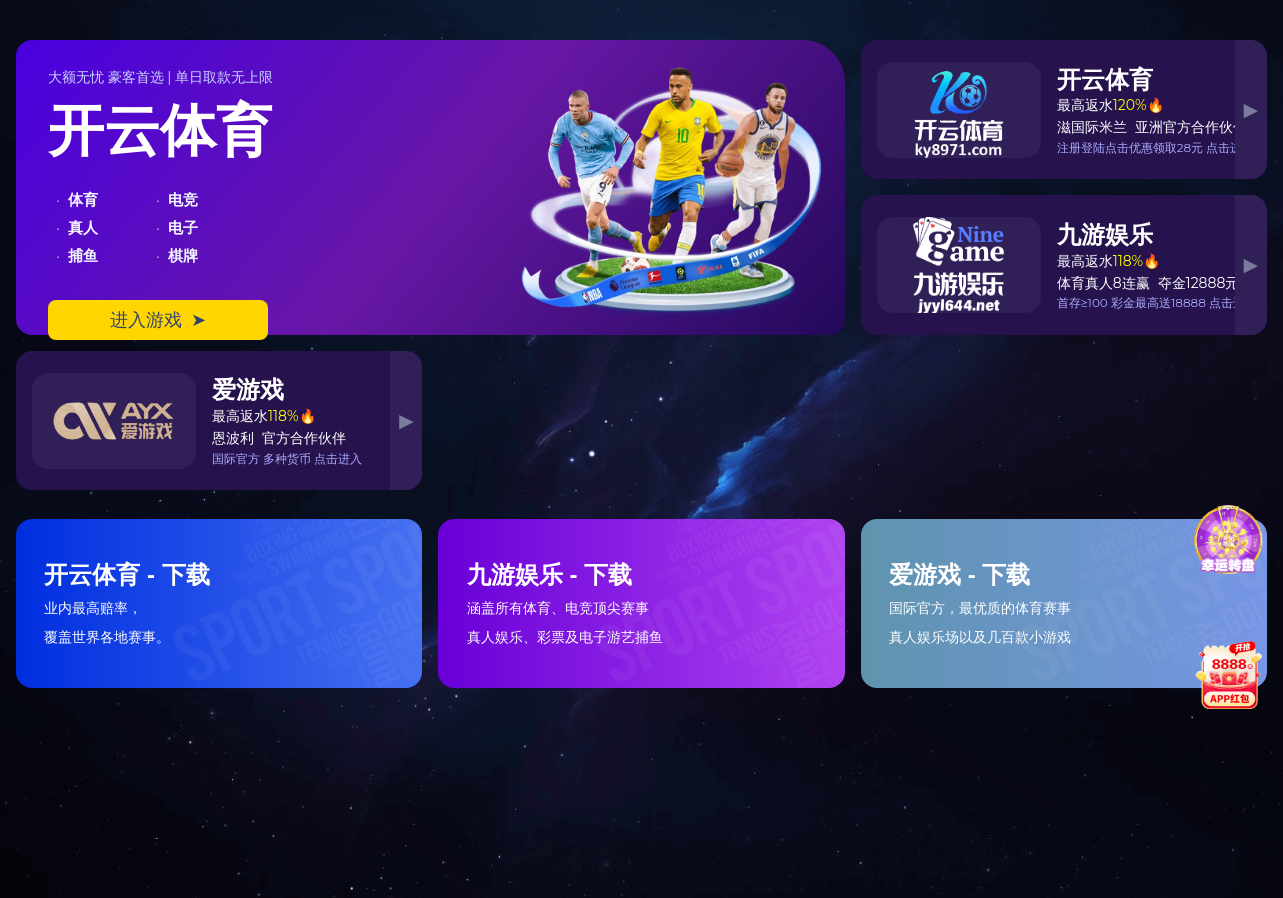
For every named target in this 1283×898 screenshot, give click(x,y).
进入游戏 (158, 320)
